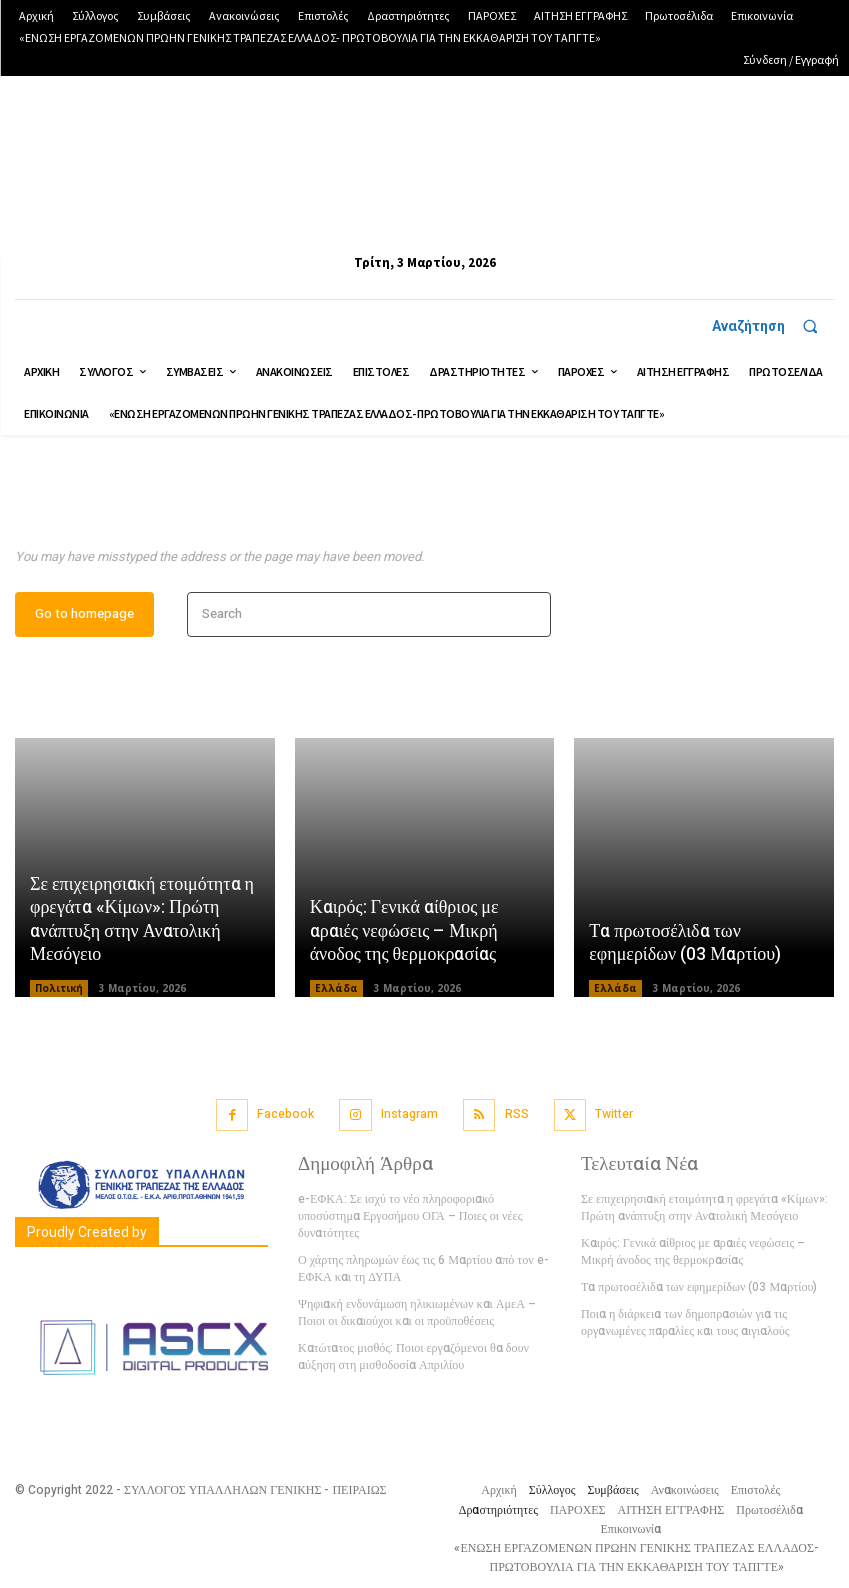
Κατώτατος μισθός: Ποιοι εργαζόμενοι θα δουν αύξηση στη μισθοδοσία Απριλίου (412, 1355)
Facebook (285, 1115)
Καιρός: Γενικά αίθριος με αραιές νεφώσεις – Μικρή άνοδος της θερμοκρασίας (404, 933)
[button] (773, 326)
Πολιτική (59, 990)
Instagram (409, 1115)
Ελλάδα (336, 990)
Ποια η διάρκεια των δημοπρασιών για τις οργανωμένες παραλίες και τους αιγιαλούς (684, 1322)
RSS (516, 1115)
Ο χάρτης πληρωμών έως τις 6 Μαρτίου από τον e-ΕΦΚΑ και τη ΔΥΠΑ (422, 1268)
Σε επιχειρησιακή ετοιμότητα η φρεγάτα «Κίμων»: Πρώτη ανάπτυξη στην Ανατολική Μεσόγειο (142, 921)
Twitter (614, 1115)
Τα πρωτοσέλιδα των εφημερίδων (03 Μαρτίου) (685, 944)
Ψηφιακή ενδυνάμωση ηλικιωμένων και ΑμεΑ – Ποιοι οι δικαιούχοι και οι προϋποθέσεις (416, 1312)
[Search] (529, 616)
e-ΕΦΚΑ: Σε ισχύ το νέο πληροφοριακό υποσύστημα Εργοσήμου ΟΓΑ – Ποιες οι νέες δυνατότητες (409, 1217)
